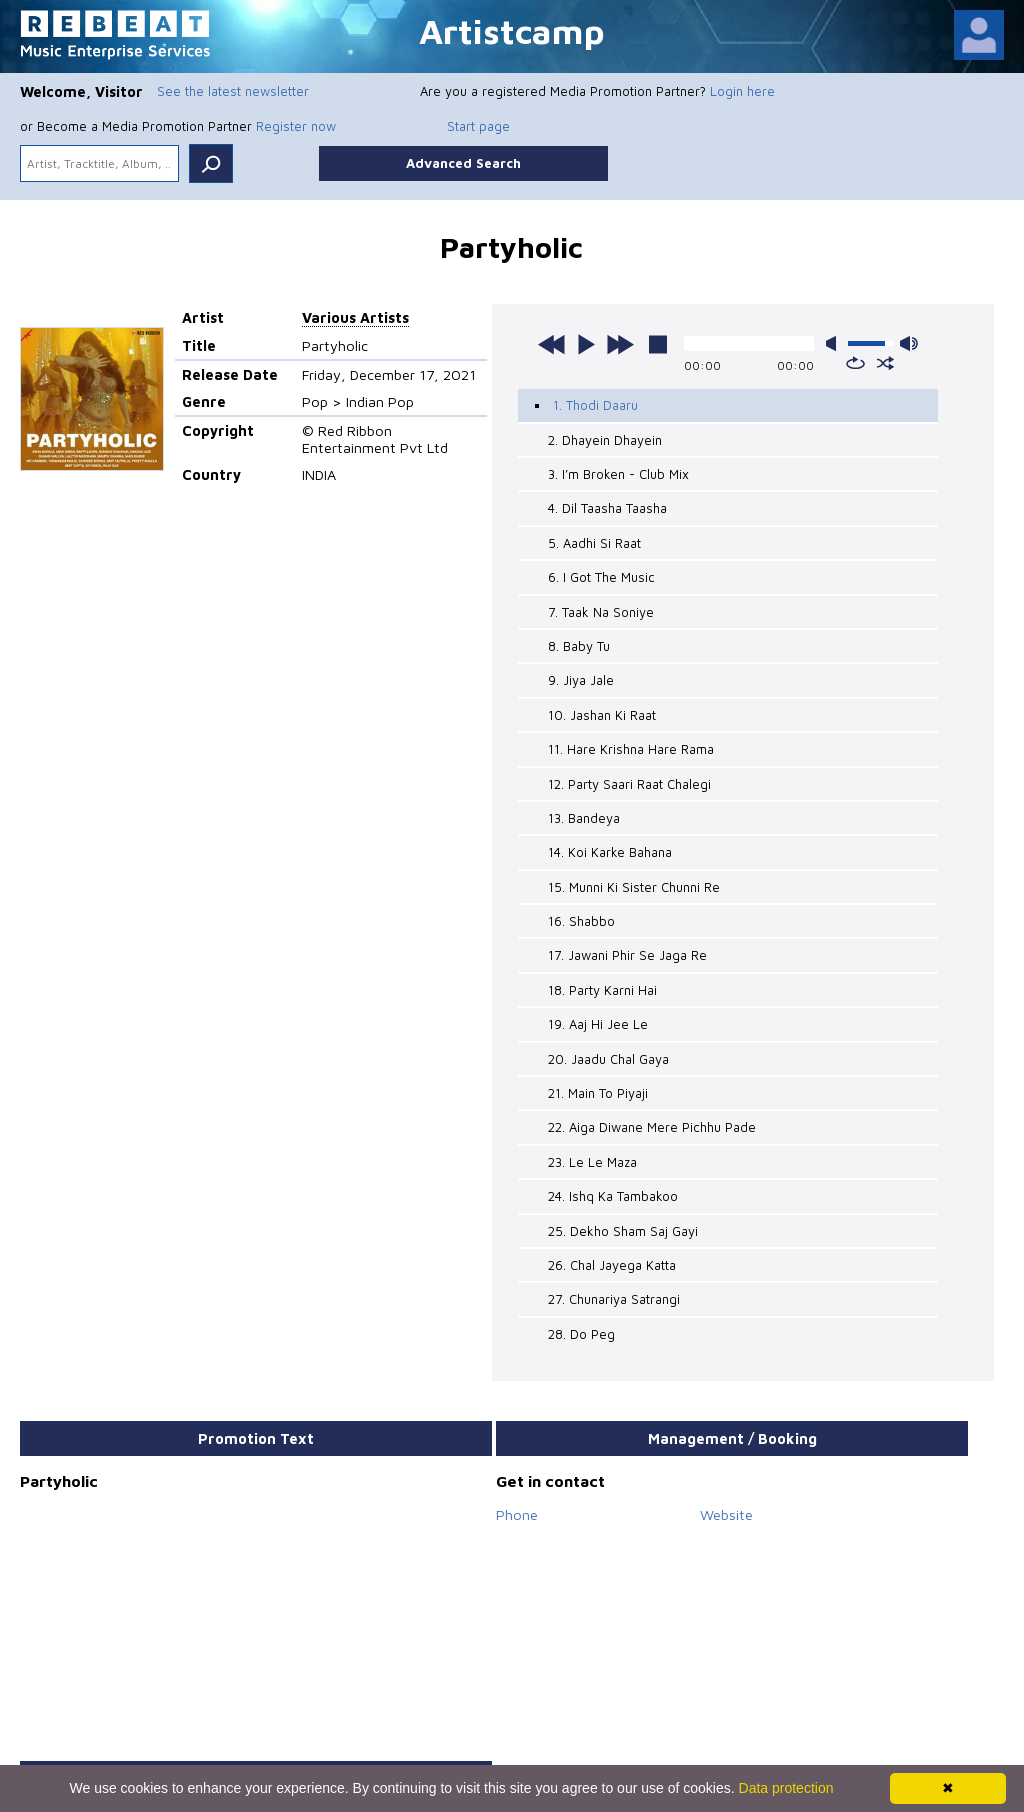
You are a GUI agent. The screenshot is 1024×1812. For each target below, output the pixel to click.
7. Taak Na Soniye (601, 612)
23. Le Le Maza (592, 1162)
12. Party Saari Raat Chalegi (629, 784)
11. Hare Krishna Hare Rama (631, 749)
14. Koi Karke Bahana (610, 852)
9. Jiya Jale (581, 680)
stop (658, 344)
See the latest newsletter (233, 91)
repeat (855, 363)
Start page (478, 126)
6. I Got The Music (601, 577)
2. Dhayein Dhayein (605, 440)
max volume (909, 343)
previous (552, 344)
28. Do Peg (581, 1334)
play (586, 344)
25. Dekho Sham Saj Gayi (623, 1231)
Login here (742, 91)
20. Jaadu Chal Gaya (608, 1059)
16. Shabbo (581, 921)
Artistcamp (512, 30)
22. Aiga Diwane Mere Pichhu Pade (652, 1127)
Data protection (786, 1788)
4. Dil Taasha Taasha (607, 508)
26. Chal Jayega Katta (612, 1265)
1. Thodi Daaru (595, 405)
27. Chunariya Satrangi (614, 1299)
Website (726, 1514)
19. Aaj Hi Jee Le (598, 1024)
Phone (517, 1514)
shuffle (885, 363)
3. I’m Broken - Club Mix (618, 474)
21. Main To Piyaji (598, 1093)
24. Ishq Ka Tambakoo (613, 1196)
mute (835, 343)
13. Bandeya (584, 818)
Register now (296, 126)
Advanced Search (463, 163)
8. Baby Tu (579, 646)
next (620, 344)
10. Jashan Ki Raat (602, 715)
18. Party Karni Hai (602, 990)
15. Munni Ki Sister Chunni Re (634, 887)
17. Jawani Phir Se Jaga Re (627, 955)
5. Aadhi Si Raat (594, 543)
